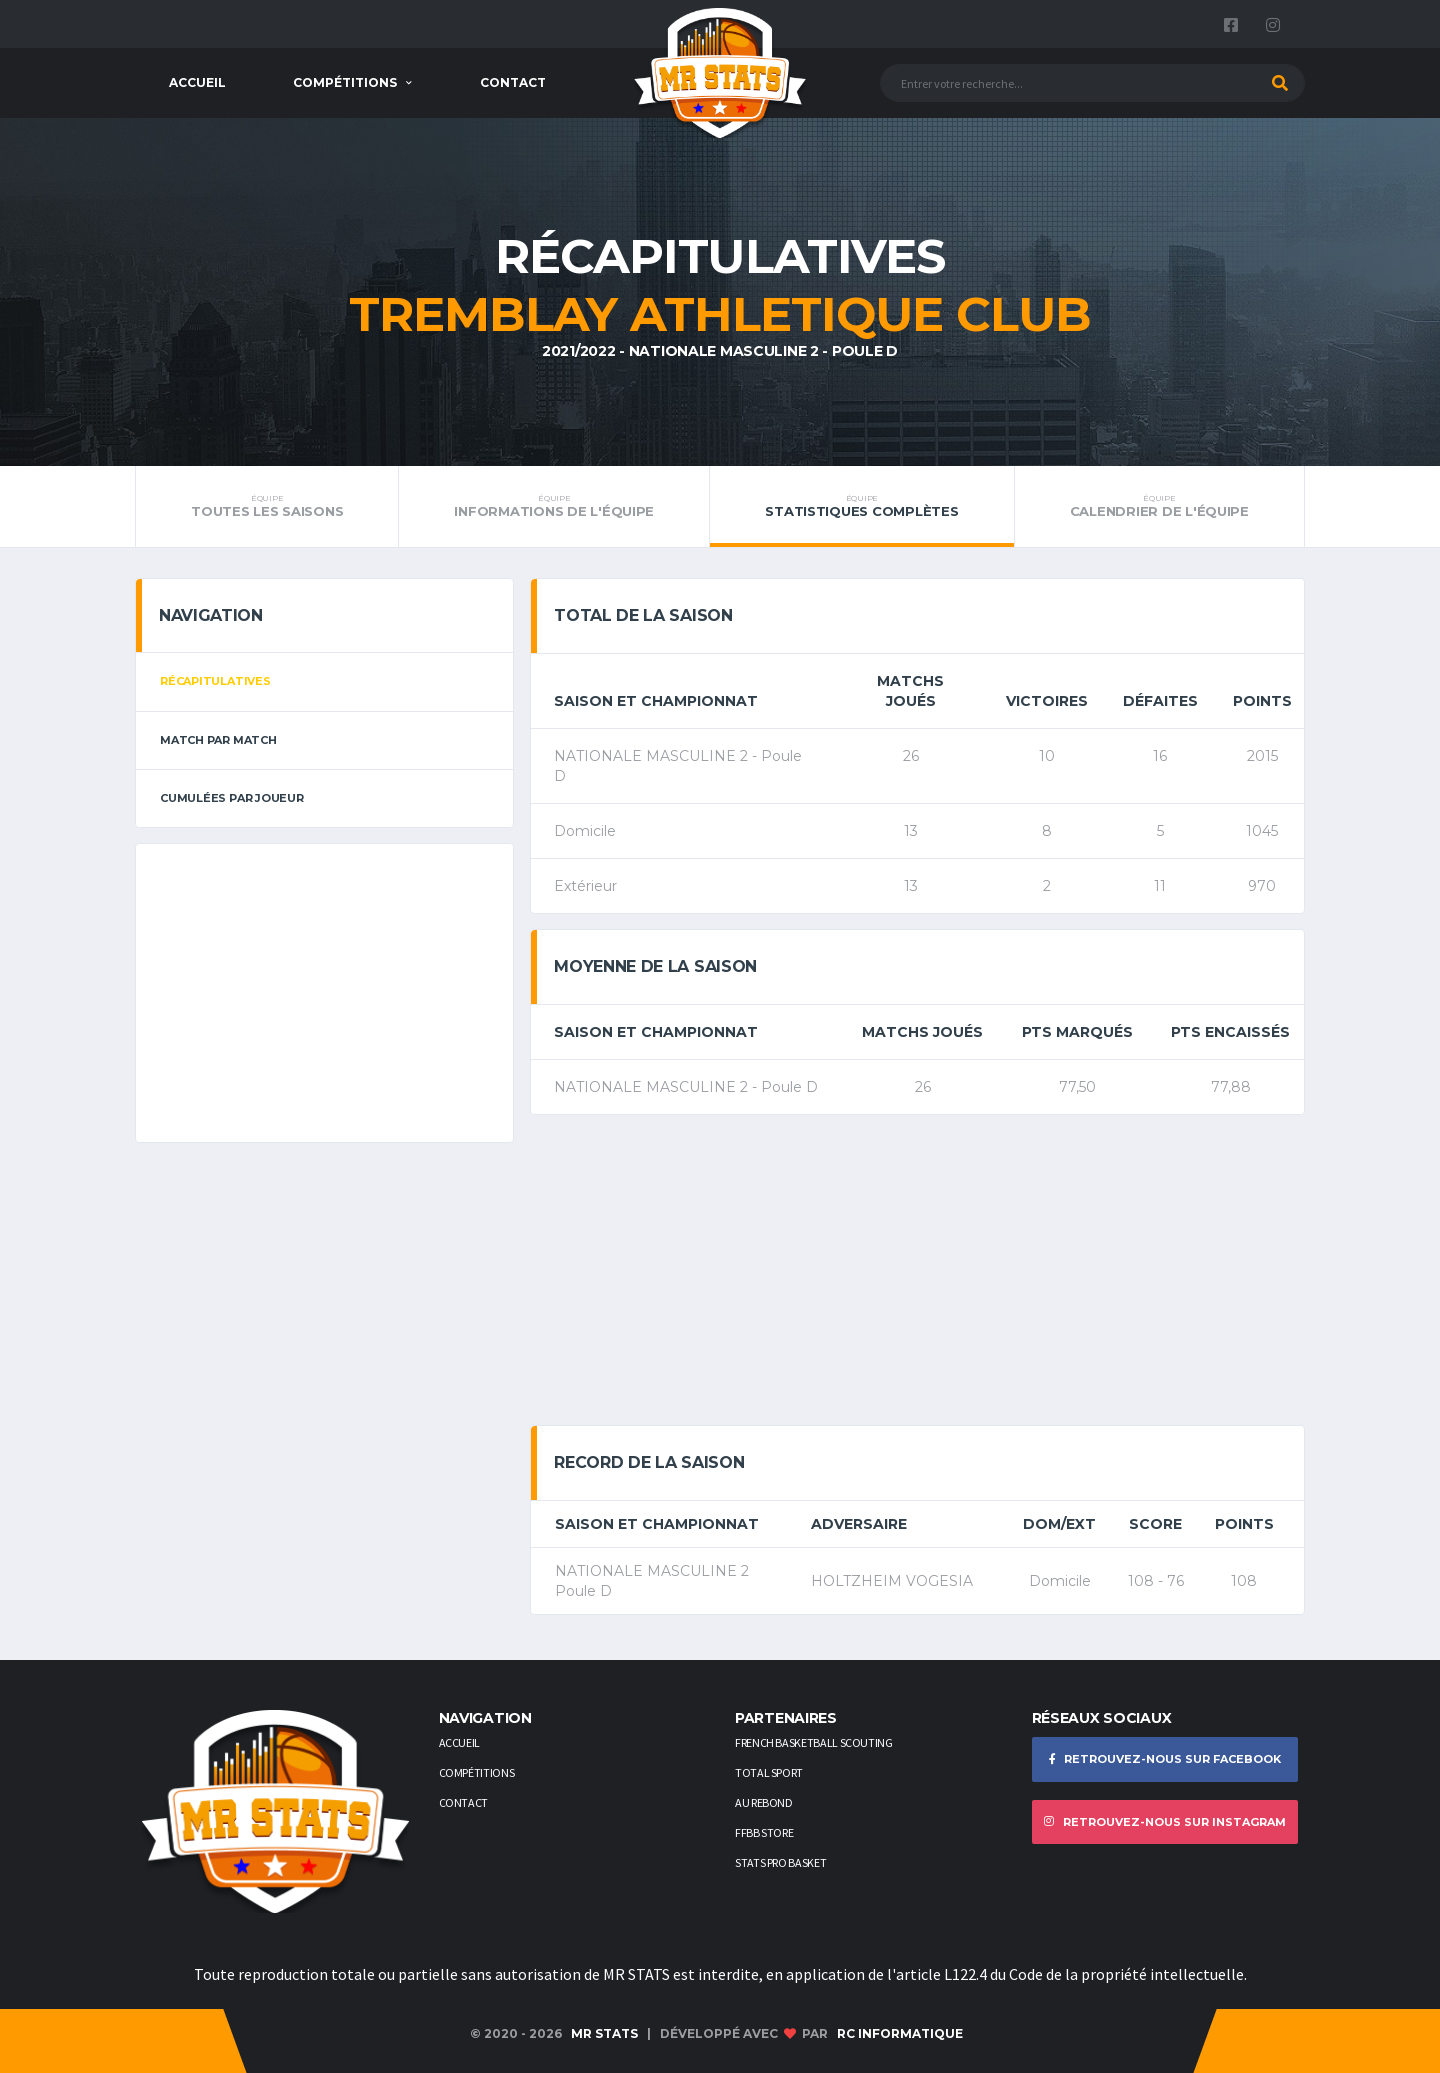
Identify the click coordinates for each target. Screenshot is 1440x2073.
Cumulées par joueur (232, 798)
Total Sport (769, 1772)
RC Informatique (900, 2033)
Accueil (197, 82)
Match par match (218, 740)
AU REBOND (764, 1802)
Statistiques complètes (861, 506)
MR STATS (604, 2033)
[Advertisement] (324, 993)
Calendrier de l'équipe (1159, 506)
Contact (513, 82)
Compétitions (345, 82)
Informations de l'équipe (554, 506)
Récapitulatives (215, 681)
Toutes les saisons (267, 506)
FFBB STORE (764, 1832)
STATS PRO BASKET (780, 1862)
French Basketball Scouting (814, 1742)
